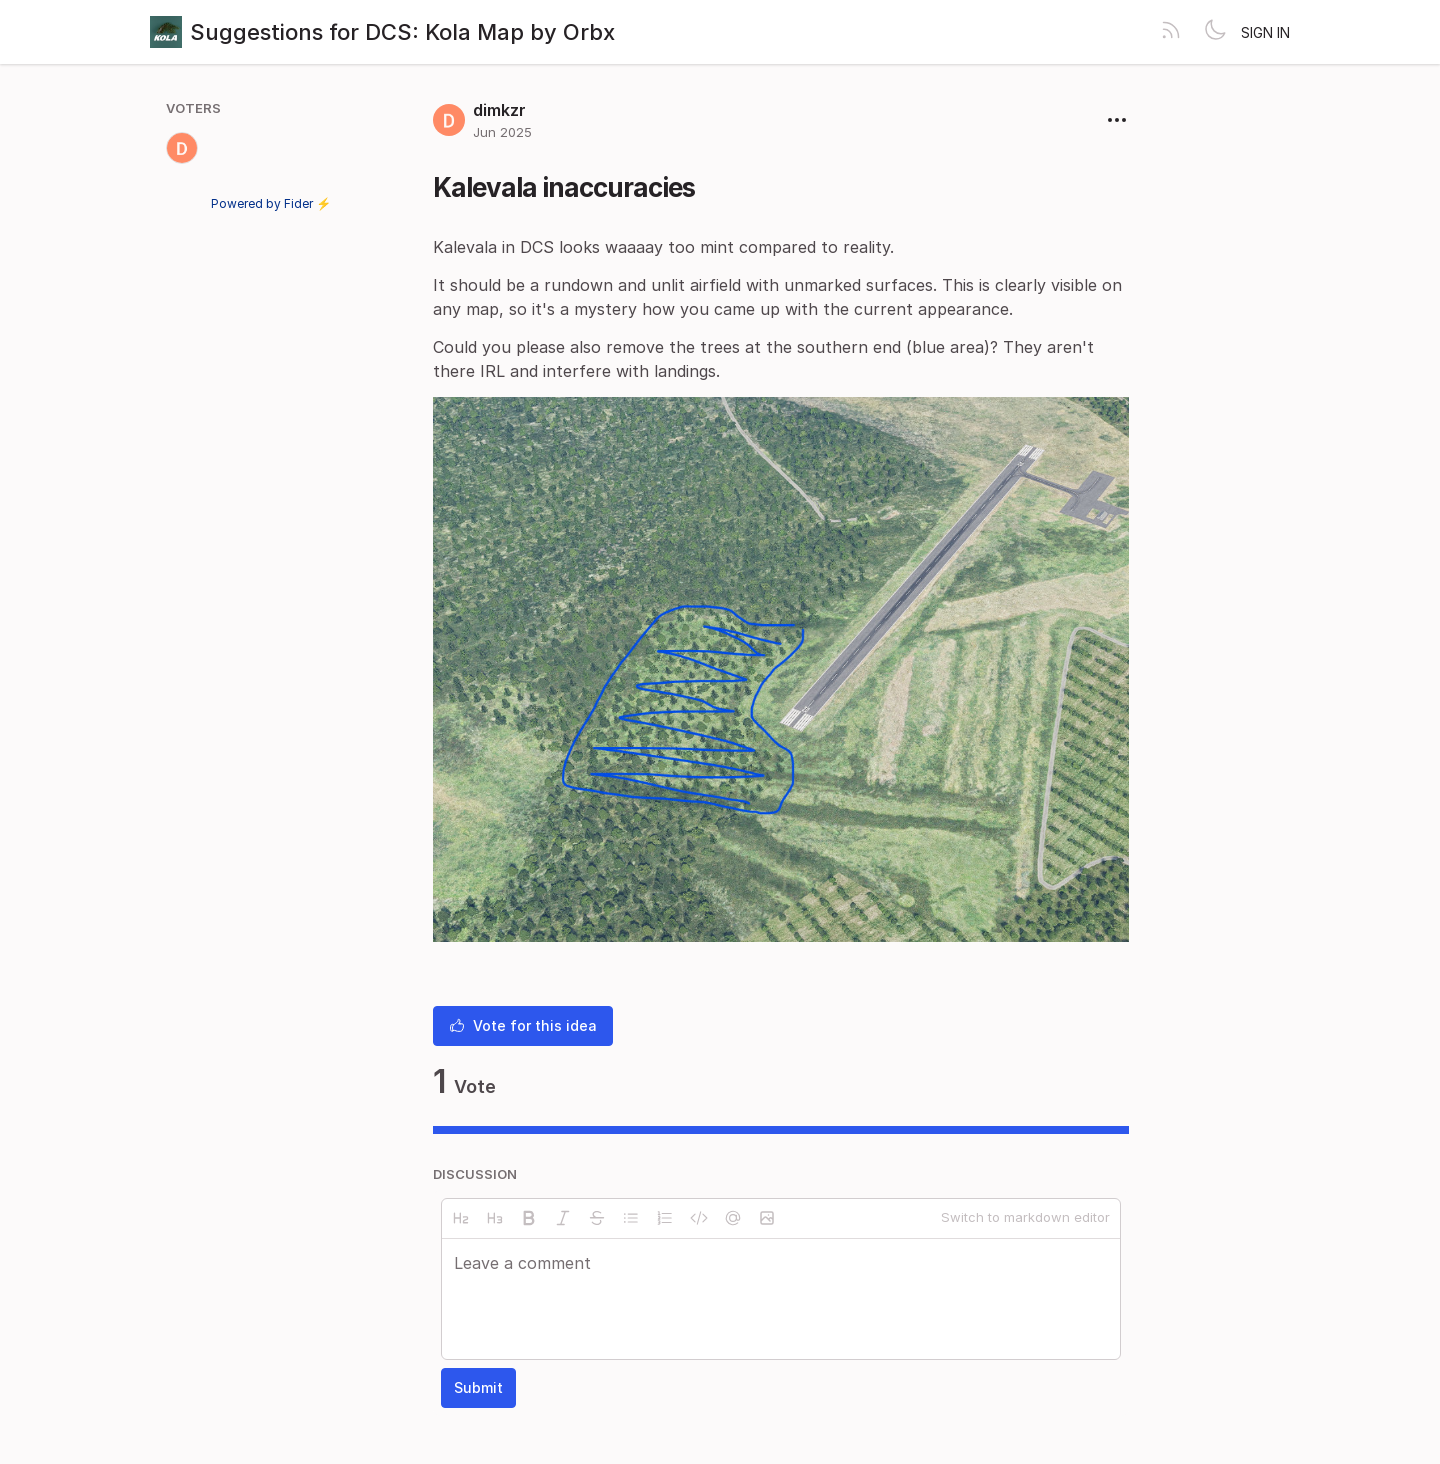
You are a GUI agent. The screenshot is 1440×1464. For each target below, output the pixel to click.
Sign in (1265, 32)
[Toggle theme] (1215, 32)
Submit (478, 1387)
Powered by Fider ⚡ (271, 203)
